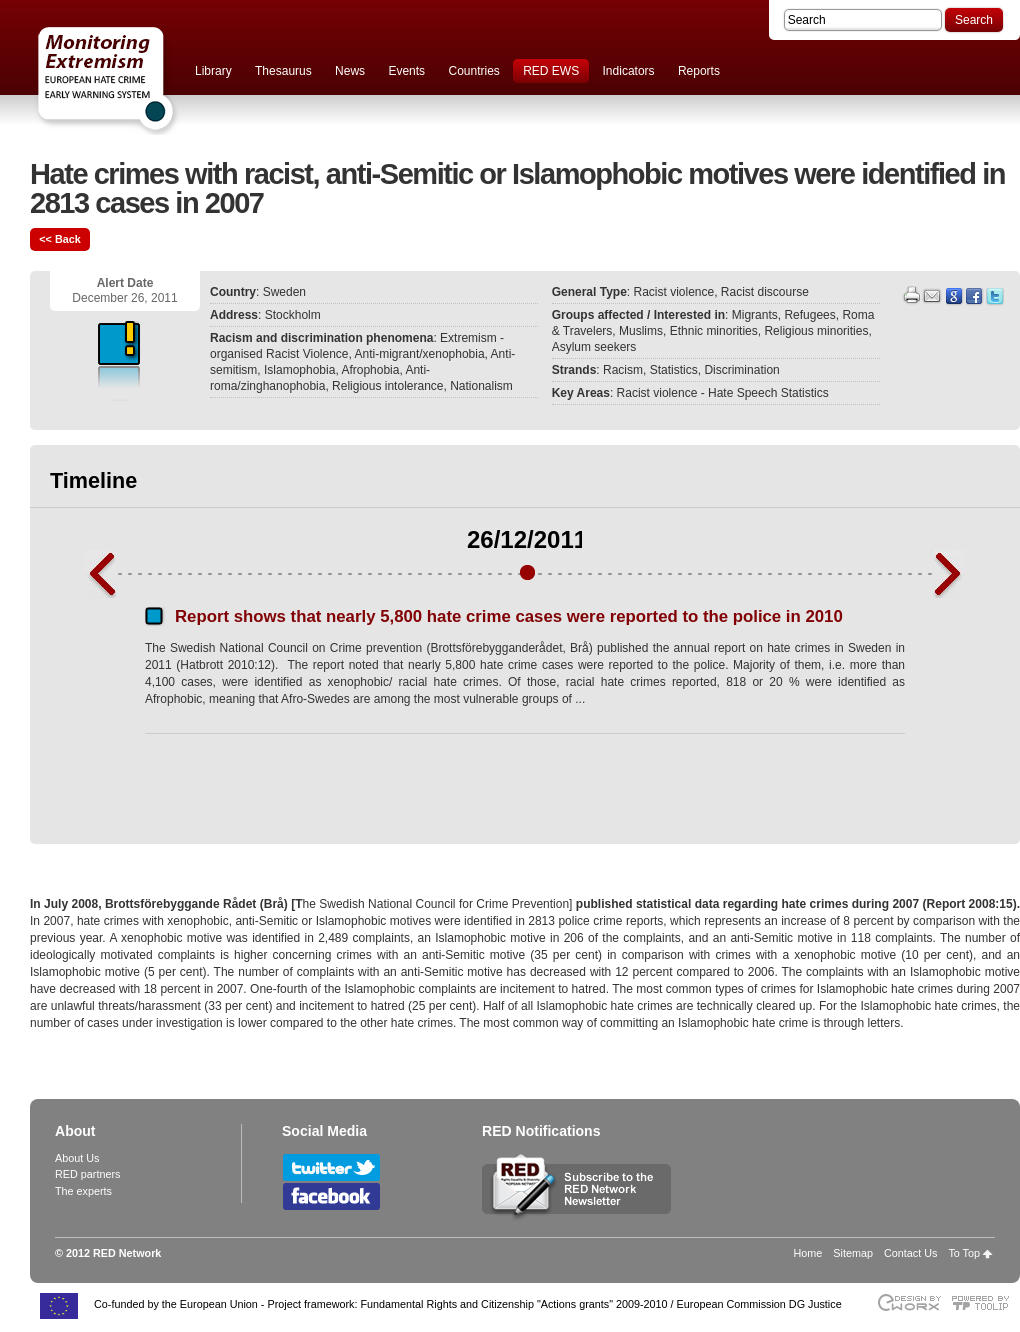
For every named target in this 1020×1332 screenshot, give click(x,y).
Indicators (629, 71)
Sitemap (853, 1253)
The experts (83, 1191)
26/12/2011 (527, 539)
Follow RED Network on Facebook (331, 1196)
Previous (101, 574)
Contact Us (910, 1253)
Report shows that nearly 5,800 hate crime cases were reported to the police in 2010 (509, 616)
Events (406, 71)
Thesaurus (283, 71)
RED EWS (551, 71)
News (350, 71)
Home (808, 1253)
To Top (964, 1253)
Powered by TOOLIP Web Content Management (985, 1302)
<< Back (59, 239)
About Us (77, 1158)
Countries (473, 71)
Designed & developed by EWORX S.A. (908, 1302)
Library (213, 71)
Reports (699, 71)
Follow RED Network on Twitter (331, 1167)
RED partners (87, 1174)
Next (949, 574)
